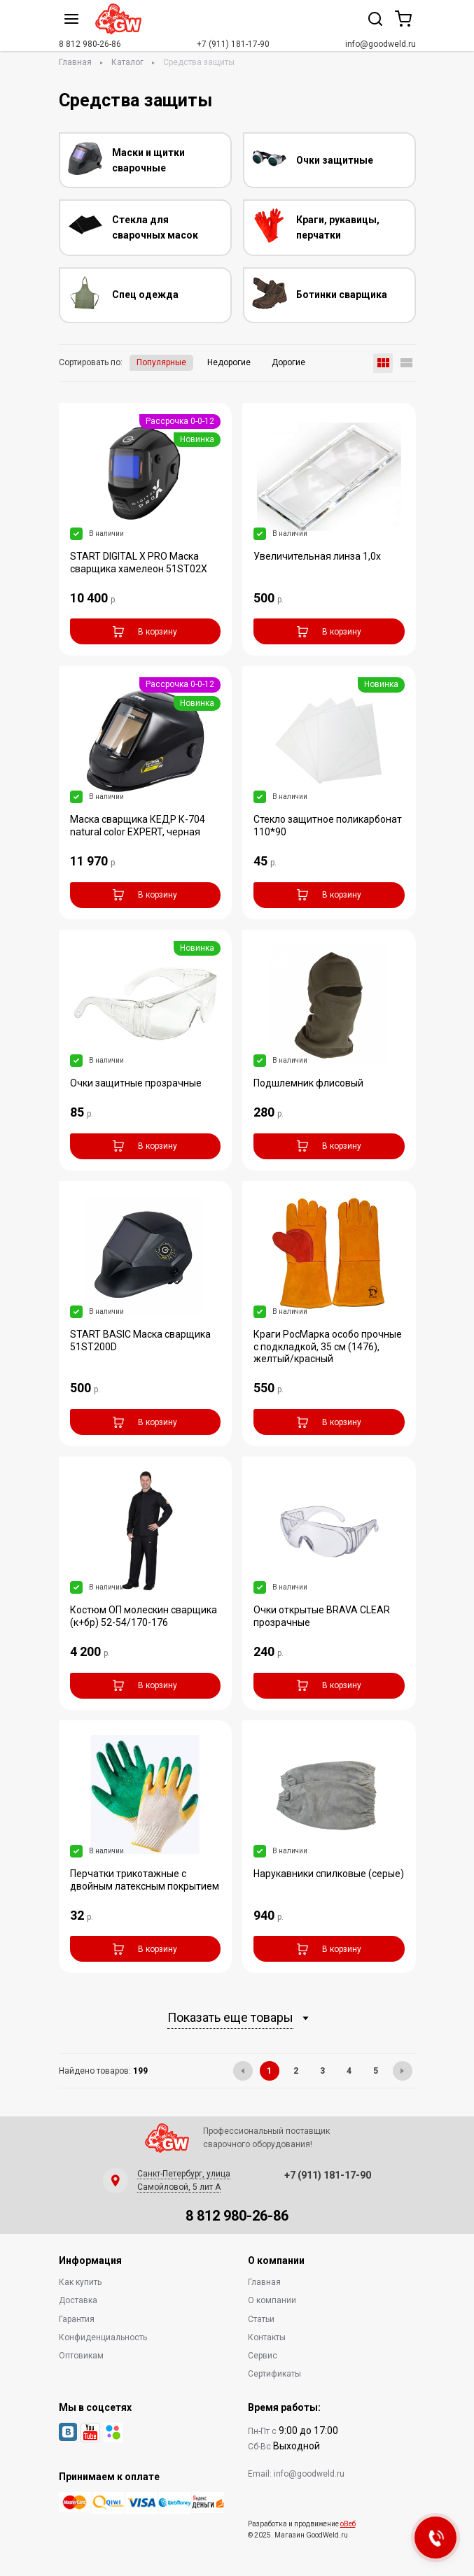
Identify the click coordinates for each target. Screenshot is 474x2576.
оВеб (348, 2524)
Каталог (127, 62)
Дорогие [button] (288, 362)
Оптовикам (81, 2356)
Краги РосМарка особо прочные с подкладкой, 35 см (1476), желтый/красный (327, 1347)
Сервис (262, 2356)
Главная (75, 62)
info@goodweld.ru (380, 44)
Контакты (267, 2337)
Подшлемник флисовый (308, 1083)
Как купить (80, 2282)
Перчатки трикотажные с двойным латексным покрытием (144, 1880)
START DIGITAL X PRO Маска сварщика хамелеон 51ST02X (138, 562)
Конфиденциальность (103, 2337)
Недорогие (229, 362)
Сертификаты (274, 2374)
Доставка (78, 2300)
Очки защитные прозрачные (136, 1083)
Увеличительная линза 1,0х (317, 556)
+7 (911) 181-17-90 (233, 44)
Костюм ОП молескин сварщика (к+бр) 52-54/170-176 (143, 1616)
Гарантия (77, 2319)
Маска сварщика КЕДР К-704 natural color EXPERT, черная (137, 825)
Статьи (261, 2319)
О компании (272, 2300)
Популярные (161, 362)
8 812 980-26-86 (90, 44)
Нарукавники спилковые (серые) (328, 1873)
